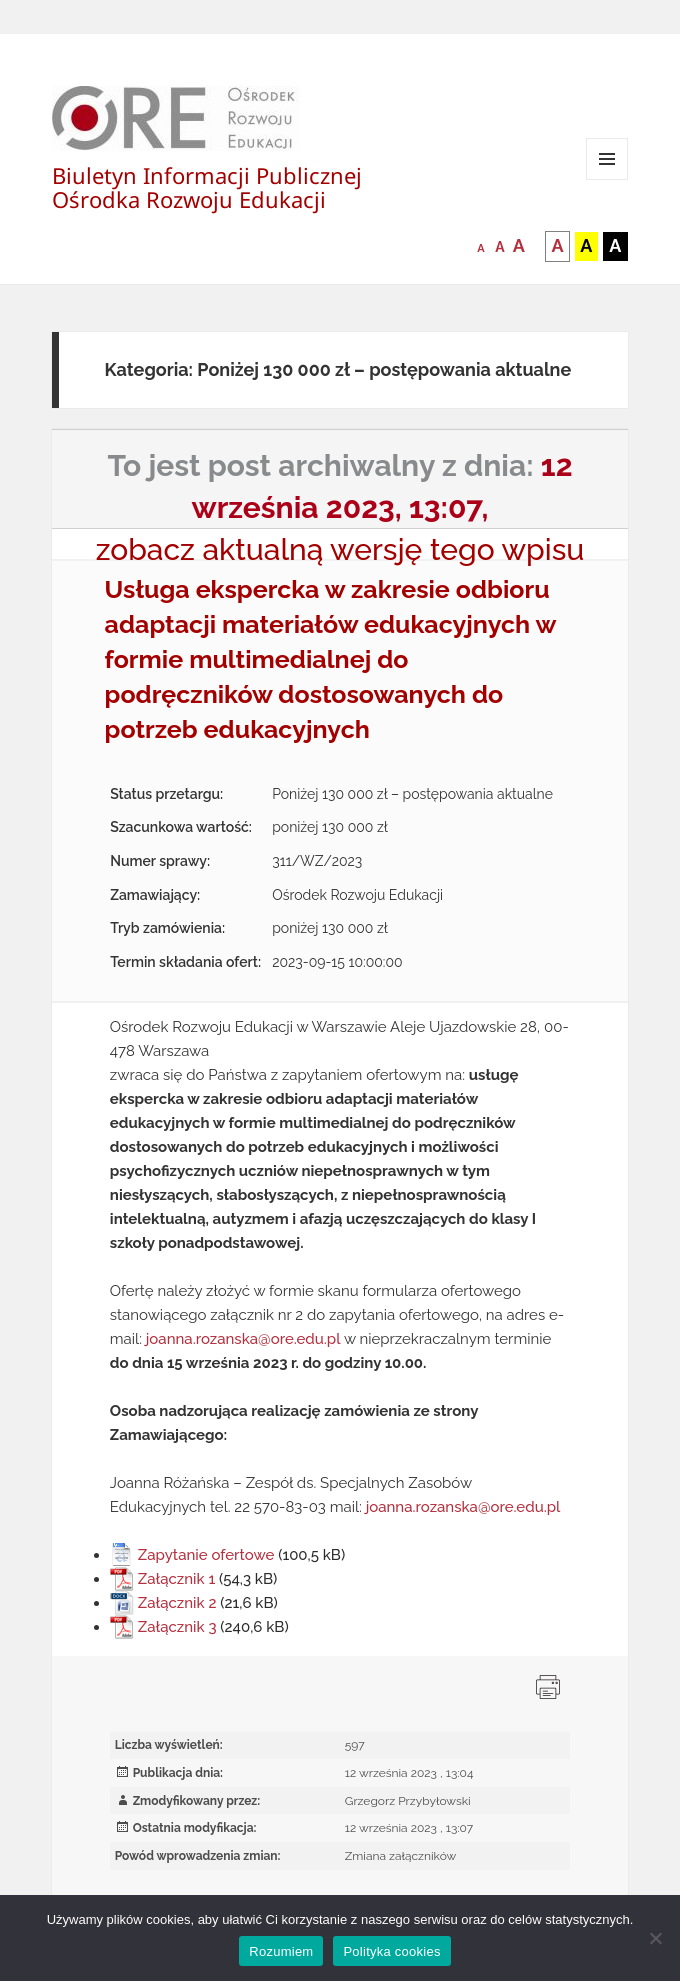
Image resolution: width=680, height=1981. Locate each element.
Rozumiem (281, 1951)
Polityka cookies (391, 1951)
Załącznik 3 (177, 1627)
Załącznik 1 (176, 1579)
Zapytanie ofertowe (206, 1555)
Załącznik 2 (177, 1603)
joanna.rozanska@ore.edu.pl (243, 1339)
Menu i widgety (607, 179)
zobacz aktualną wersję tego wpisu (340, 549)
